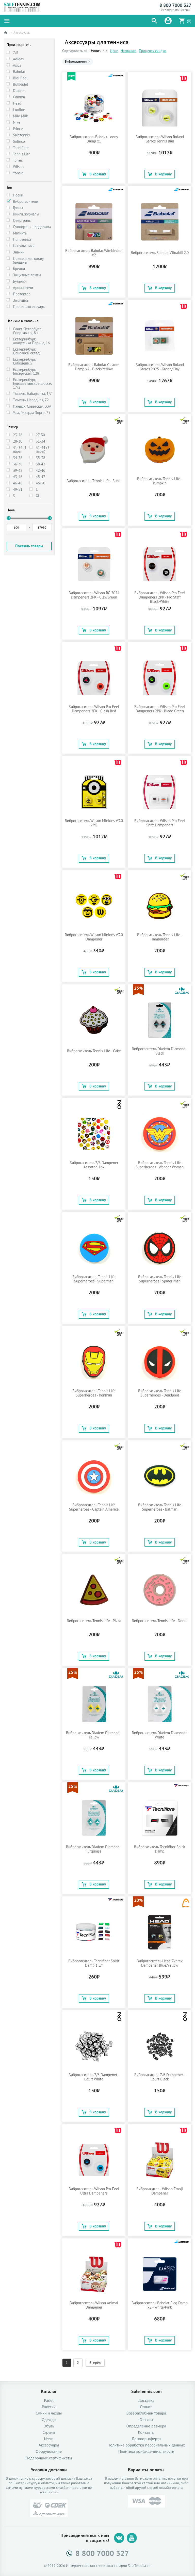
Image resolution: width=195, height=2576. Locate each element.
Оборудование (49, 2451)
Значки (18, 252)
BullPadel (20, 84)
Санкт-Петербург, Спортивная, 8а (27, 331)
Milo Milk (20, 116)
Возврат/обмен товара (146, 2413)
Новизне (97, 50)
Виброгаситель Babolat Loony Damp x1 (94, 139)
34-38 (17, 458)
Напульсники (24, 246)
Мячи (49, 2438)
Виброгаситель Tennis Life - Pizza (94, 1621)
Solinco (19, 141)
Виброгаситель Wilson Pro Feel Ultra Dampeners (94, 2191)
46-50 (40, 483)
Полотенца (22, 239)
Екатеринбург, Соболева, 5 (24, 361)
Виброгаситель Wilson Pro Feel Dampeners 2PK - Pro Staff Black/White (159, 597)
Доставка (146, 2400)
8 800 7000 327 (175, 5)
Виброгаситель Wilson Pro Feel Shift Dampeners (159, 823)
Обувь (48, 2426)
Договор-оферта (146, 2438)
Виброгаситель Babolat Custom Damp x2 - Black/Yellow (93, 366)
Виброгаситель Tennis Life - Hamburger (159, 937)
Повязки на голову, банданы (28, 260)
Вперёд (95, 2362)
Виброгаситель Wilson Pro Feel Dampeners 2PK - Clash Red (94, 708)
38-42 (40, 464)
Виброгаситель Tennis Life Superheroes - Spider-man (159, 1279)
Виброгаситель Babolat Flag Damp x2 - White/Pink (160, 2305)
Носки (18, 195)
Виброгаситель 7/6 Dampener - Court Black (159, 2077)
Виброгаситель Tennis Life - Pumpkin (159, 481)
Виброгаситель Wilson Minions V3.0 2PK (94, 823)
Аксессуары (49, 2445)
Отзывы (146, 2419)
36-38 (17, 464)
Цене (114, 50)
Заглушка (20, 300)
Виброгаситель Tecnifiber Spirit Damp (159, 1849)
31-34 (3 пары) (42, 449)
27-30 (40, 435)
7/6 (15, 53)
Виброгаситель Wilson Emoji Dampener (159, 2191)
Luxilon (19, 110)
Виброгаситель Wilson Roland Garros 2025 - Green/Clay (160, 366)
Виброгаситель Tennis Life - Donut (160, 1621)
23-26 (17, 435)
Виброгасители (25, 201)
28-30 (17, 441)
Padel (49, 2400)
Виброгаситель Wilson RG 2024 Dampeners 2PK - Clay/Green (94, 595)
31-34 (40, 441)
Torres (18, 160)
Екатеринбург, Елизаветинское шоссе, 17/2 (32, 383)
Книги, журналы (26, 214)
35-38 (40, 458)
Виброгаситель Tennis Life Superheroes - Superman (94, 1279)
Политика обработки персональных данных (146, 2445)
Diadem (19, 91)
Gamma (19, 97)
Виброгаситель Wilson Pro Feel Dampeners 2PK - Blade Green (159, 708)
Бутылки (20, 281)
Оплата (146, 2406)
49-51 (17, 489)
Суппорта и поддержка (32, 227)
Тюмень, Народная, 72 (31, 400)
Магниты (20, 233)
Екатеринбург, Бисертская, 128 (26, 371)
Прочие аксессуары (29, 307)
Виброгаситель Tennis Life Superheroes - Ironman (94, 1393)
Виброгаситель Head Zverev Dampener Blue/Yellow (160, 1963)
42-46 (40, 470)
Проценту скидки (152, 50)
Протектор (21, 294)
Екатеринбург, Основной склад (26, 351)
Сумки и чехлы (49, 2413)
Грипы (18, 208)
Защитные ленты (27, 275)
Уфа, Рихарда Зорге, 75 (31, 412)
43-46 (17, 477)
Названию (128, 50)
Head (17, 103)
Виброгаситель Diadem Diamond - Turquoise (94, 1849)
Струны (48, 2432)
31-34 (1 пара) (19, 449)
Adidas (18, 59)
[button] (154, 21)
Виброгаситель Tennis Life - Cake (94, 1051)
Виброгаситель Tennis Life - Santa (94, 481)
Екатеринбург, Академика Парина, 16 (31, 341)
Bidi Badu (20, 78)
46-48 (17, 483)
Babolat (19, 72)
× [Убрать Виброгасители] (89, 62)
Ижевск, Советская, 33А (32, 406)
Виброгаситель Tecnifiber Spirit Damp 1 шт (93, 1963)
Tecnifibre (21, 148)
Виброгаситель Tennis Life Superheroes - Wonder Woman (160, 1164)
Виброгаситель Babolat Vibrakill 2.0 (160, 252)
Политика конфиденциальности (146, 2451)
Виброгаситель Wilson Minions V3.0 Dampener (94, 937)
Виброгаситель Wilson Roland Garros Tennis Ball (160, 139)
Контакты (146, 2432)
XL (38, 496)
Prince (18, 129)
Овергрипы (22, 220)
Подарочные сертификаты (49, 2458)
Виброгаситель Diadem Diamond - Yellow (94, 1735)
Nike (16, 122)
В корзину (94, 174)
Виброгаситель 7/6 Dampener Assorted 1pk (94, 1164)
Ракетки (49, 2406)
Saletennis (21, 135)
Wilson (18, 167)
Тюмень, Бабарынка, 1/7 (32, 393)
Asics (17, 65)
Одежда (49, 2419)
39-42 (17, 470)
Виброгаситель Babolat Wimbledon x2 (93, 252)
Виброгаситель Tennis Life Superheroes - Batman (159, 1507)
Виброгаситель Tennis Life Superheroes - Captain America (94, 1507)
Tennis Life (21, 154)
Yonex (18, 173)
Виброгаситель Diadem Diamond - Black (159, 1051)
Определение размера (146, 2426)
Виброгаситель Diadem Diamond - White (159, 1735)
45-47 (40, 477)
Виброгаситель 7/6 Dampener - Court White (94, 2077)
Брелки (19, 268)
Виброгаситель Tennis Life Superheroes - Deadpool (159, 1393)
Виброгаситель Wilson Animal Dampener (94, 2305)
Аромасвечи (23, 287)
